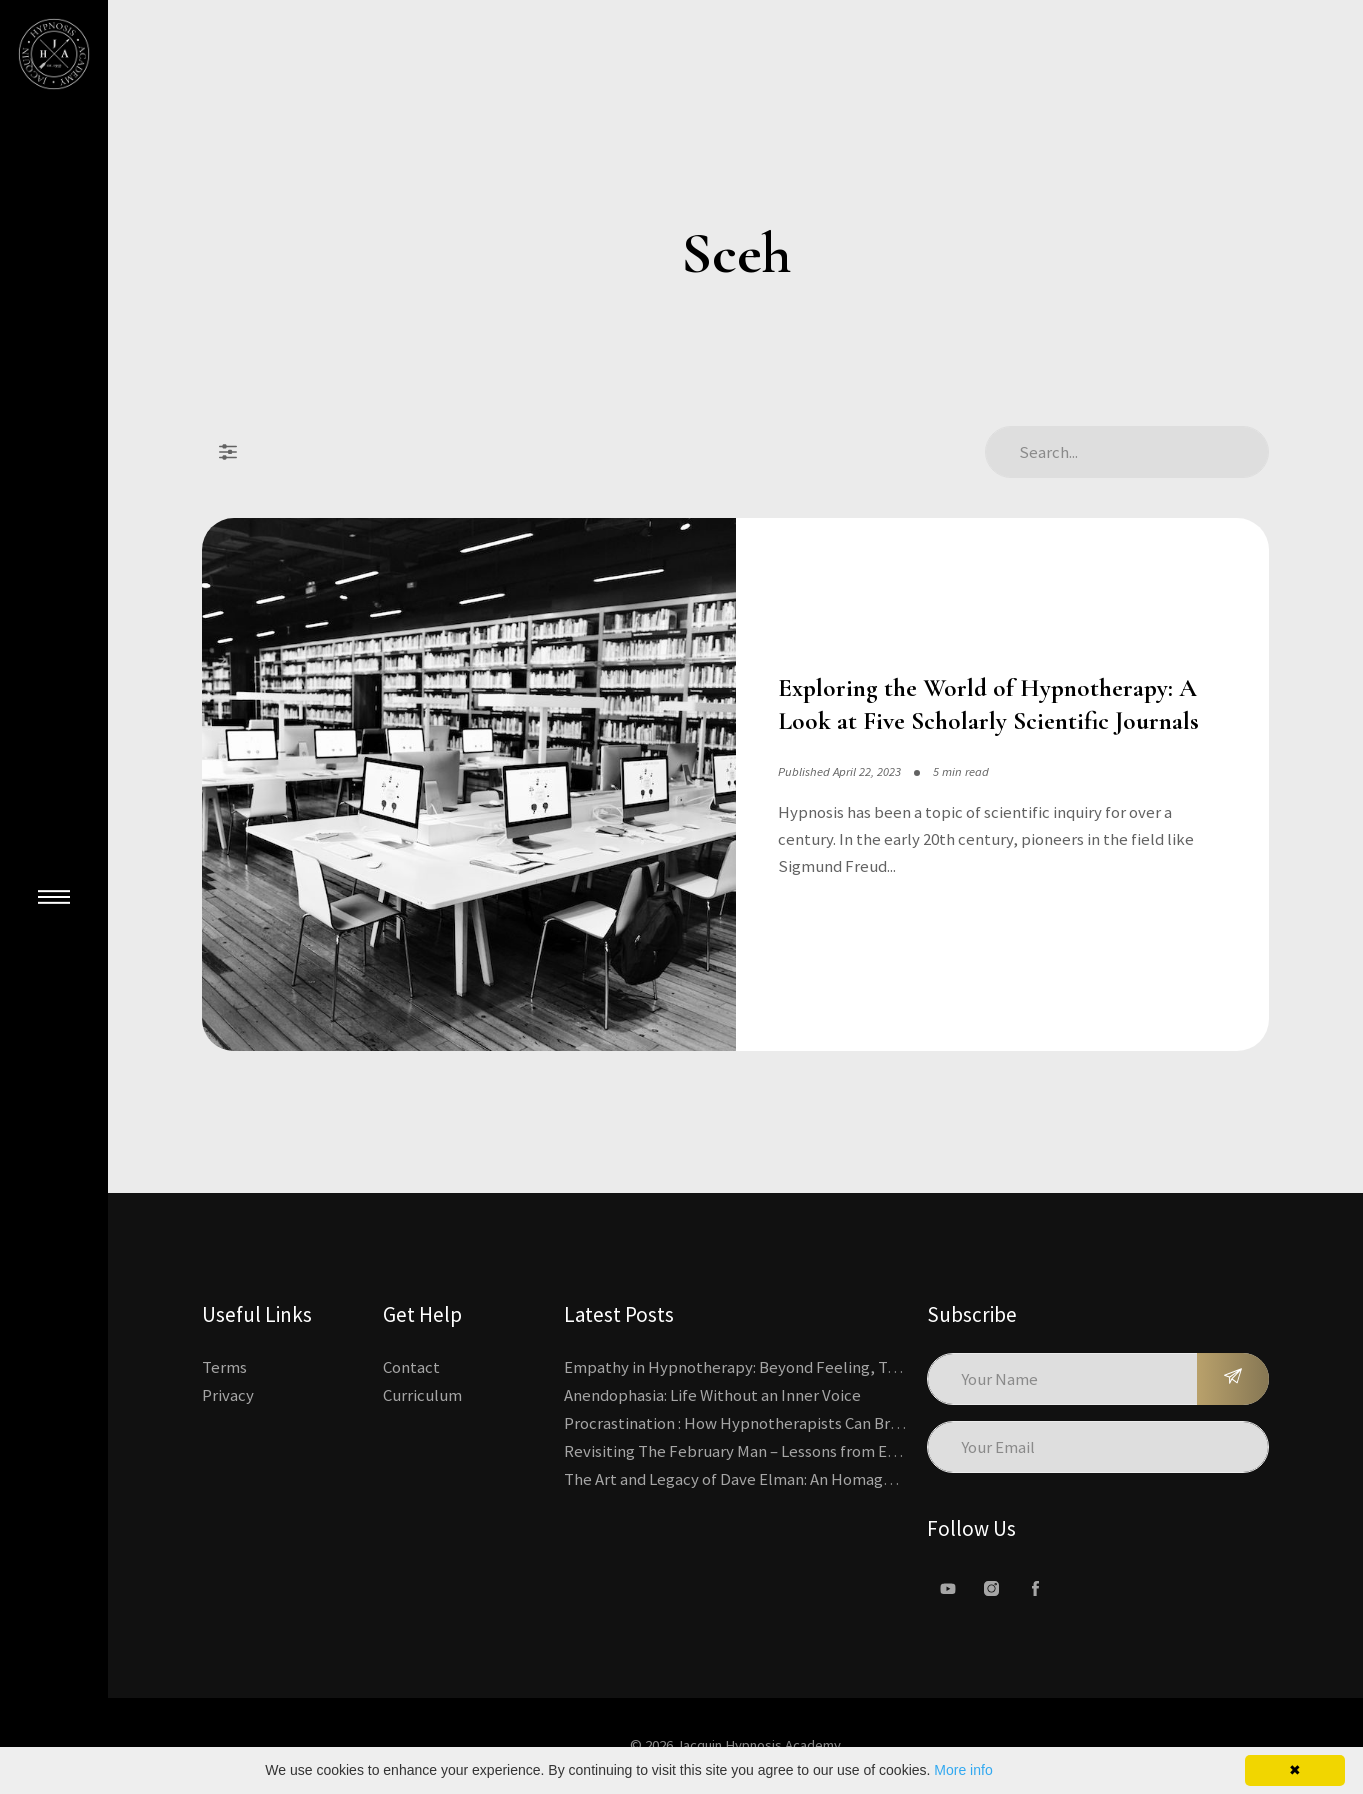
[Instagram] (992, 1589)
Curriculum (422, 1395)
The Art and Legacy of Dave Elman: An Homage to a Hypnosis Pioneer (807, 1479)
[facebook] (1036, 1589)
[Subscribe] (1233, 1379)
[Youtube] (948, 1589)
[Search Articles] (1127, 452)
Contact (411, 1367)
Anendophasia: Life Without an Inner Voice (712, 1395)
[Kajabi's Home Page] (54, 54)
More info (963, 1770)
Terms (224, 1367)
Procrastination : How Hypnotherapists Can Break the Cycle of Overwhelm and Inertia (867, 1423)
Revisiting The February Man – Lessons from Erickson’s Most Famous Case (823, 1451)
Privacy (228, 1395)
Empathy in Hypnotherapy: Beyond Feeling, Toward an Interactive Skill (817, 1367)
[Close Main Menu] (54, 897)
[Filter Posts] (228, 452)
